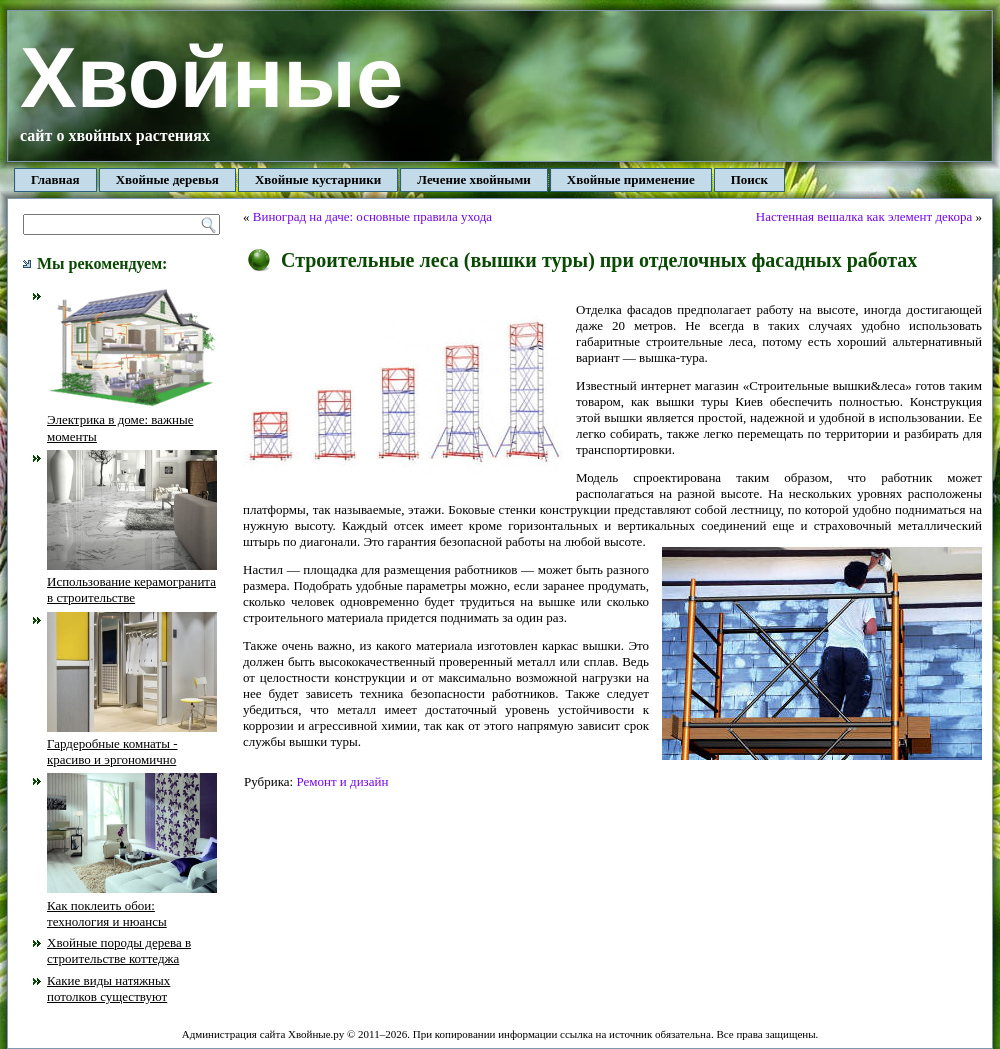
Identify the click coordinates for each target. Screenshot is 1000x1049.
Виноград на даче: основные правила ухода (372, 216)
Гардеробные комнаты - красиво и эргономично (132, 744)
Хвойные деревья (167, 179)
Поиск (749, 179)
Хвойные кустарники (318, 179)
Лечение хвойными (474, 179)
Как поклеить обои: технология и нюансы (132, 905)
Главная (55, 179)
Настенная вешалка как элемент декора (864, 216)
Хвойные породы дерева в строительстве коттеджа (119, 950)
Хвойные (211, 77)
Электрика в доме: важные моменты (132, 420)
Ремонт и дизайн (342, 781)
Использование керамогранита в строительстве (132, 582)
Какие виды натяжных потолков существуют (108, 988)
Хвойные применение (631, 179)
